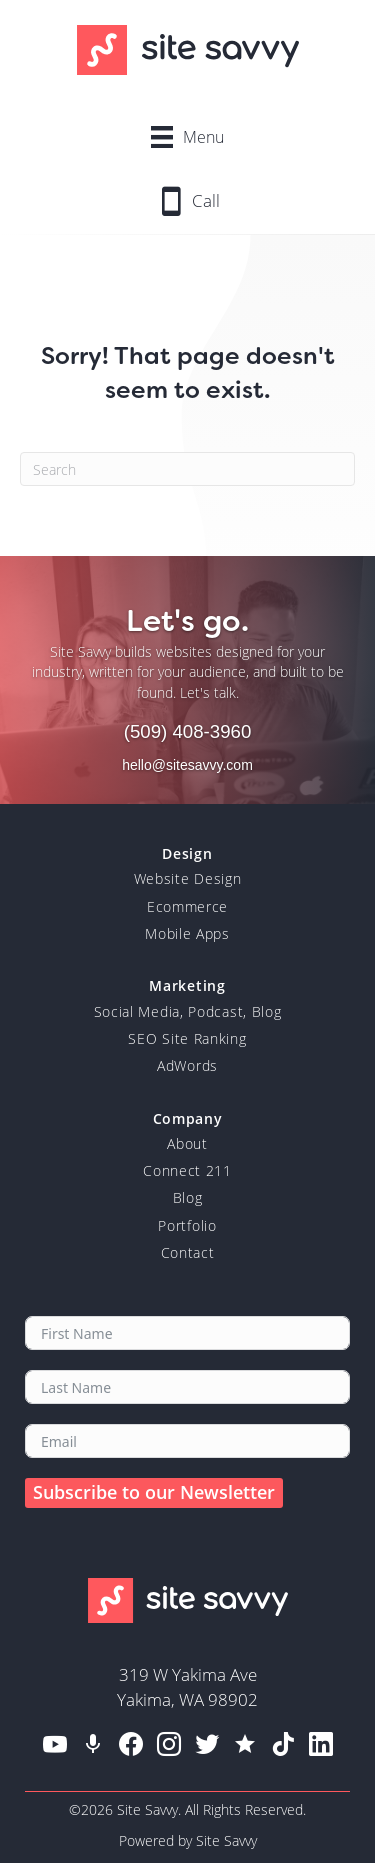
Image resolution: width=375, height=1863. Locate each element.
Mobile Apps (187, 933)
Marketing (187, 985)
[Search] (187, 469)
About (187, 1143)
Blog (188, 1197)
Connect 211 (187, 1170)
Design (187, 853)
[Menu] (187, 136)
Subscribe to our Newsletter (154, 1492)
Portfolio (187, 1225)
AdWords (187, 1065)
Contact (188, 1252)
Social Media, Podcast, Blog (188, 1011)
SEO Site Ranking (187, 1038)
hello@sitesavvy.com (187, 765)
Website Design (188, 878)
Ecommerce (187, 906)
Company (188, 1118)
